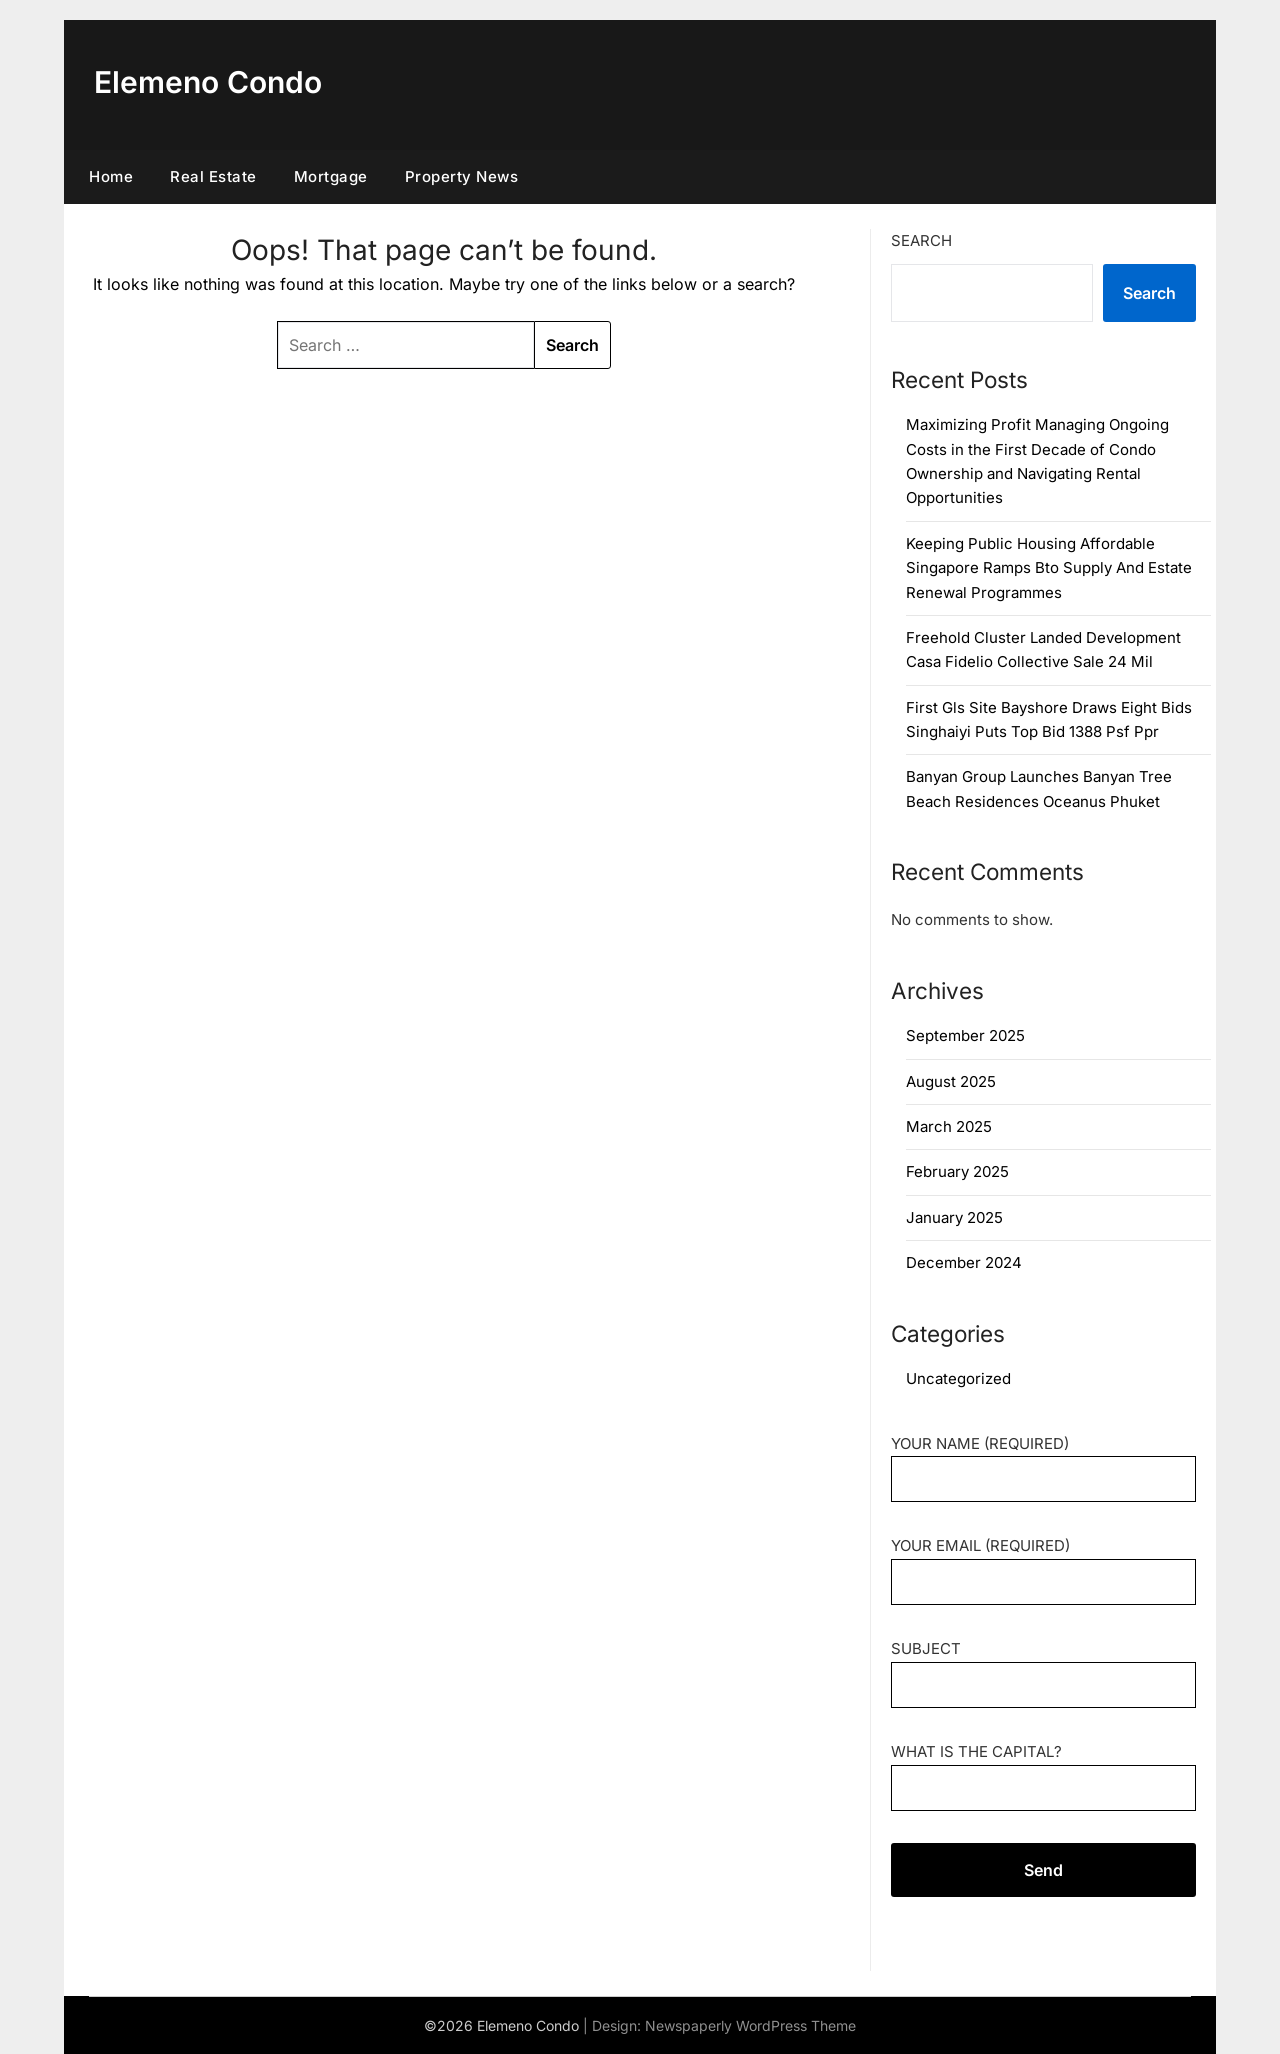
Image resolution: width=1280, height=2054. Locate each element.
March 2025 (949, 1126)
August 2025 (951, 1081)
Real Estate (213, 176)
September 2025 (965, 1035)
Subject (1043, 1666)
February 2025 (957, 1171)
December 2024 (964, 1262)
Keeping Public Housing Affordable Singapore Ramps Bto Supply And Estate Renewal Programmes (1049, 568)
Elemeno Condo (208, 82)
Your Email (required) (1043, 1563)
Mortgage (331, 176)
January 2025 (954, 1217)
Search (921, 240)
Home (111, 176)
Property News (462, 176)
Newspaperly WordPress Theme (750, 2025)
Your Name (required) (1043, 1461)
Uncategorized (958, 1378)
